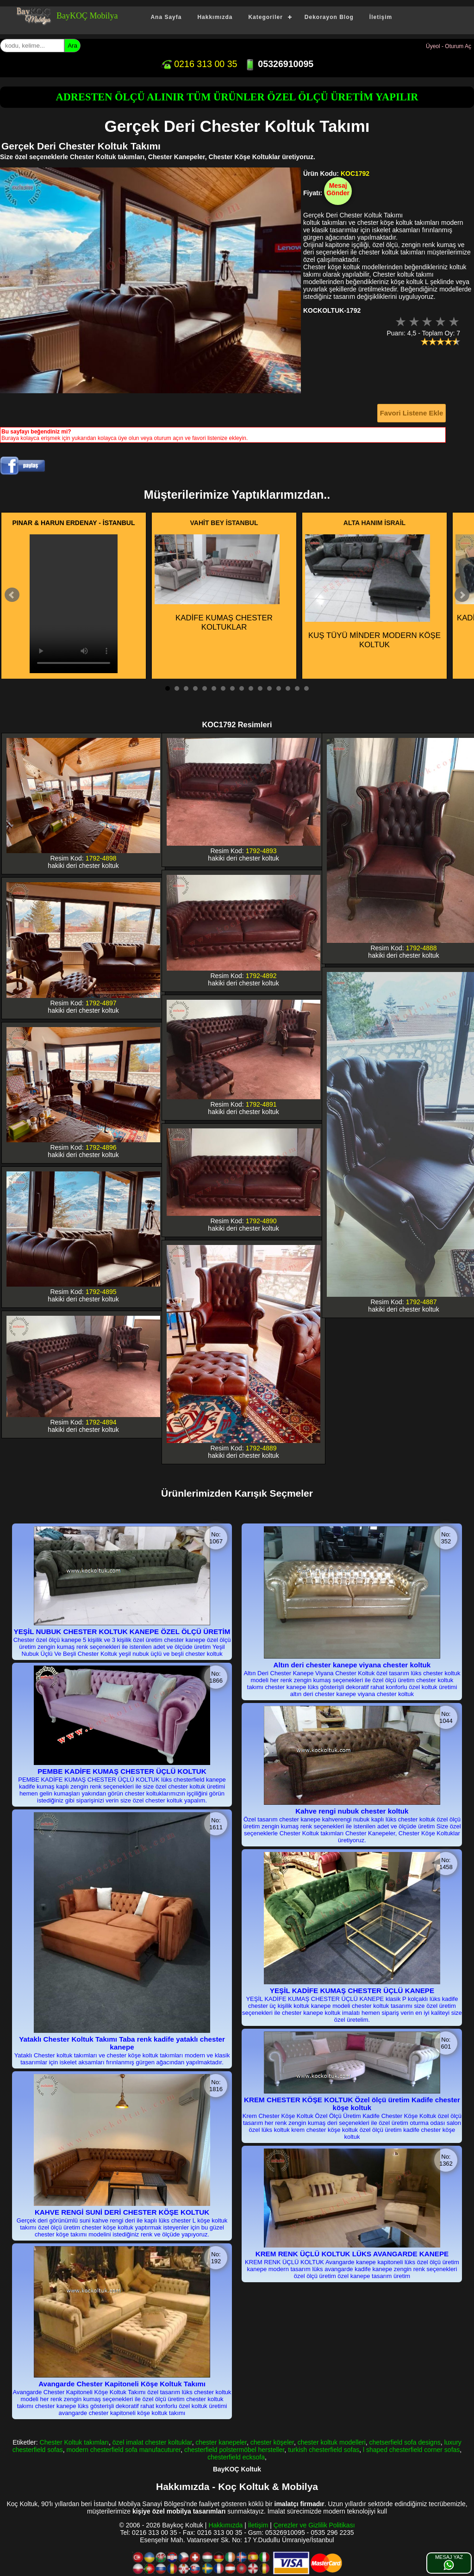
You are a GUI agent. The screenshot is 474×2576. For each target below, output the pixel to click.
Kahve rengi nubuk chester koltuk (351, 1811)
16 (306, 688)
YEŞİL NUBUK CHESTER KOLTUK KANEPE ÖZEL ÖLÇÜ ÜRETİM (122, 1631)
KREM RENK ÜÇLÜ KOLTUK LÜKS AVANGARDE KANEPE (352, 2254)
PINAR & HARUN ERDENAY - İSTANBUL (73, 522)
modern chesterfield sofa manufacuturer (124, 2449)
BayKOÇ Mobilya (87, 15)
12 (269, 688)
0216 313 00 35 (199, 64)
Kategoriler (265, 17)
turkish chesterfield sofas (323, 2449)
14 (288, 688)
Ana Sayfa (165, 17)
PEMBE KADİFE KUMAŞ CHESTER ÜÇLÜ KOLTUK (121, 1771)
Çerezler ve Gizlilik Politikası (314, 2525)
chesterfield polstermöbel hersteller (234, 2449)
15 (297, 688)
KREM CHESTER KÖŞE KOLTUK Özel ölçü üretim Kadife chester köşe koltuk (352, 2104)
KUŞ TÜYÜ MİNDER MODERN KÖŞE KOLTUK (373, 591)
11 (260, 688)
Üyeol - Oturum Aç (448, 46)
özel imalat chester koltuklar (152, 2442)
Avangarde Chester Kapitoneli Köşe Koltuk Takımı (122, 2384)
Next (462, 595)
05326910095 (278, 64)
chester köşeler (272, 2442)
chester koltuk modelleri (332, 2442)
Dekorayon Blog (329, 17)
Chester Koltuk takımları (74, 2442)
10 (251, 688)
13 (278, 688)
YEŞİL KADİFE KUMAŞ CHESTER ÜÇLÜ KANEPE (352, 1990)
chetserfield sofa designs (405, 2442)
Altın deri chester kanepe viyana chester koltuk (352, 1665)
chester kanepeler (221, 2442)
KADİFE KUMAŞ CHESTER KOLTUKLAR (217, 583)
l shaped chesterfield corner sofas (411, 2449)
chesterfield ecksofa (236, 2457)
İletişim (380, 17)
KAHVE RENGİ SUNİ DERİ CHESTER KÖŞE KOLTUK (122, 2212)
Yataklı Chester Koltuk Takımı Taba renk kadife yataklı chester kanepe (122, 2043)
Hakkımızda (214, 17)
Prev (12, 595)
